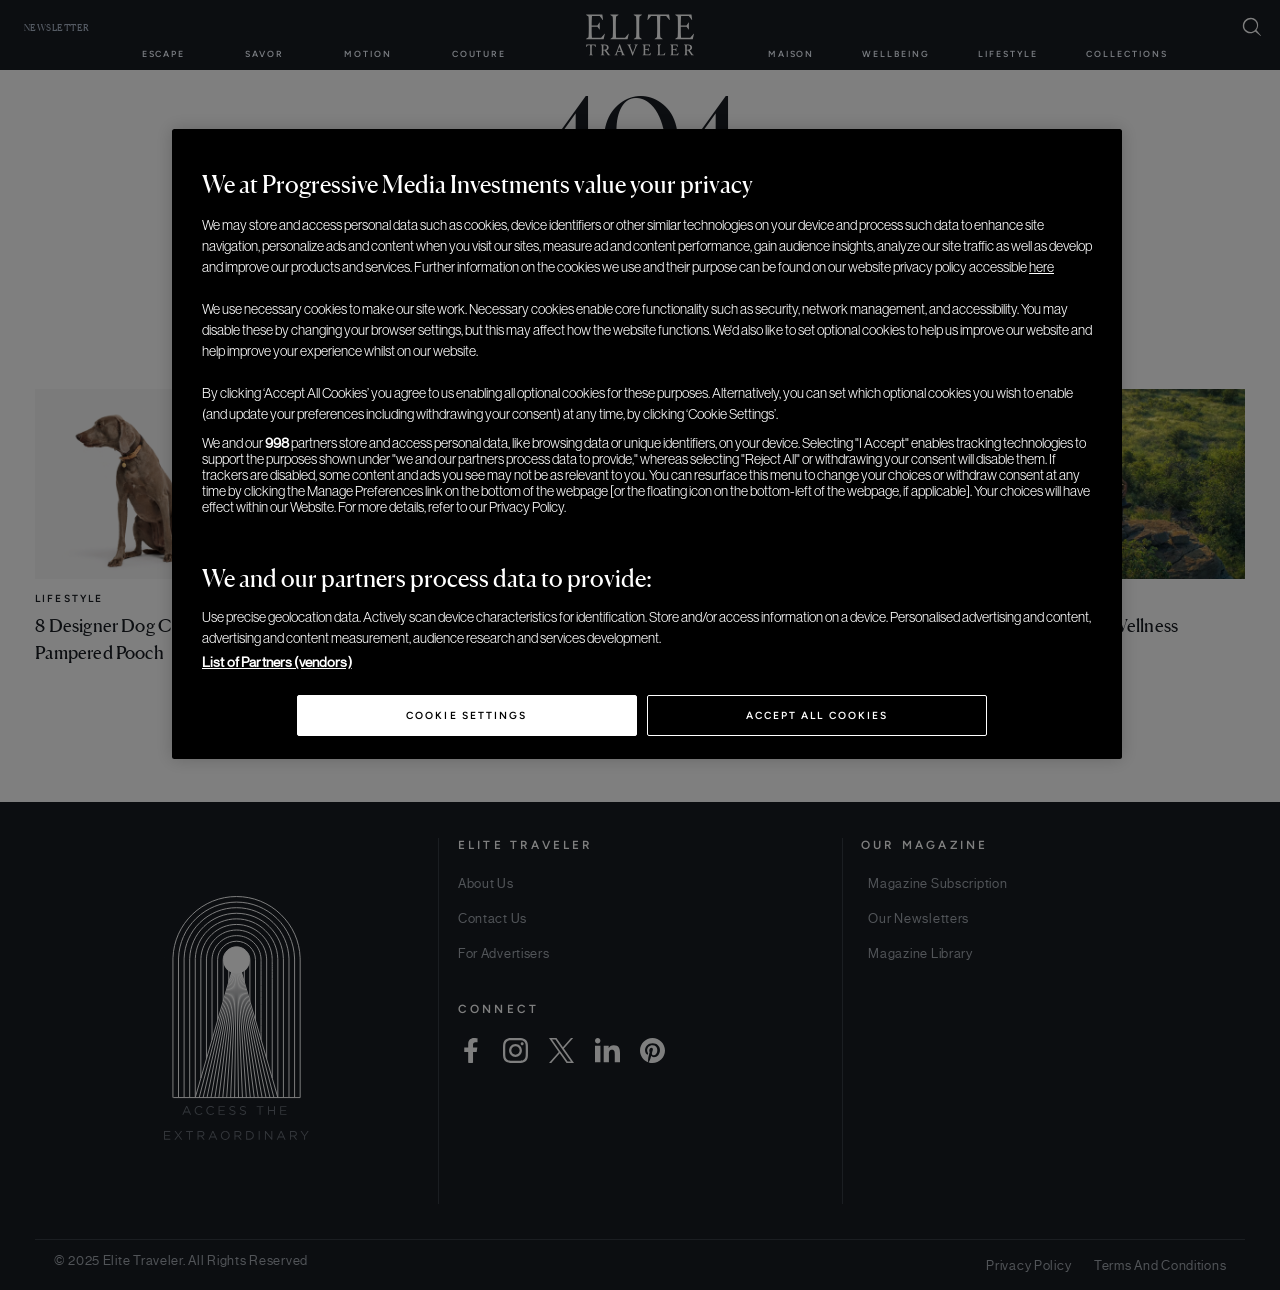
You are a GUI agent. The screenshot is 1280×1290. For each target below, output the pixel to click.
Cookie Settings (466, 715)
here (1041, 267)
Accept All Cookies (817, 715)
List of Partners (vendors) (277, 662)
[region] (647, 444)
